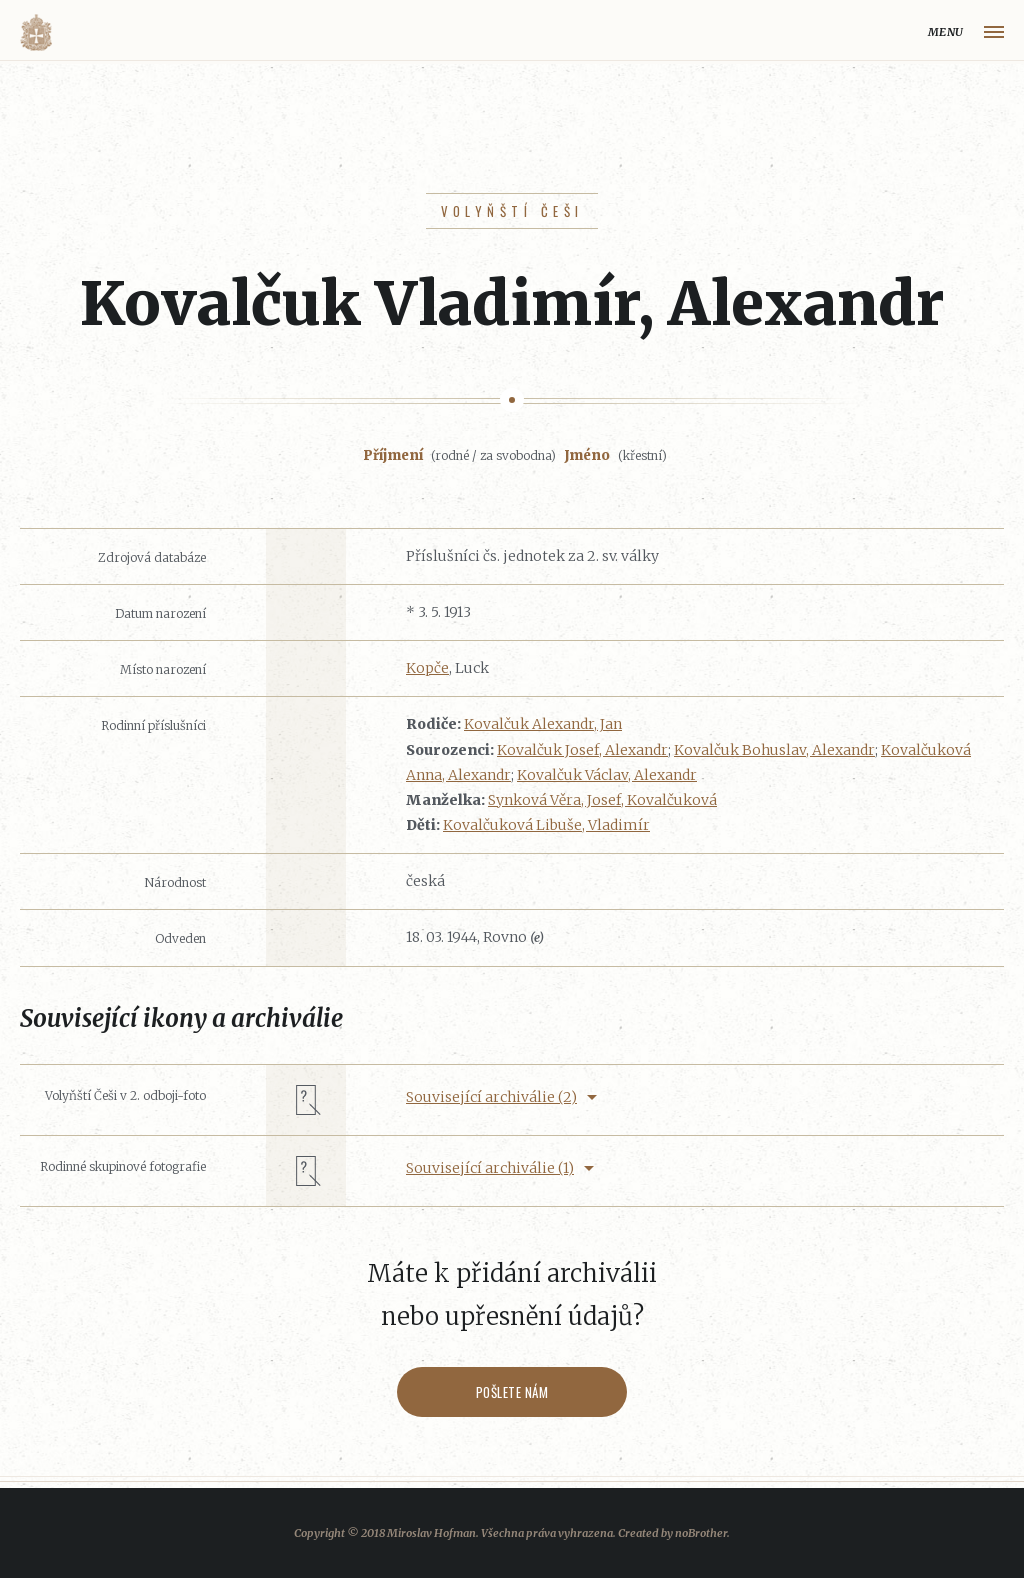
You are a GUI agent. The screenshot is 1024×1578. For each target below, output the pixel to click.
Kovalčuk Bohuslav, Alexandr (774, 750)
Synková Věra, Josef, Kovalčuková (602, 800)
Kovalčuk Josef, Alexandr (582, 750)
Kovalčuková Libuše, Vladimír (546, 825)
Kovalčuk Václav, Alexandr (607, 775)
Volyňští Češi (512, 211)
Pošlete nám (512, 1392)
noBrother (701, 1533)
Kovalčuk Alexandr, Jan (543, 724)
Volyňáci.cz (36, 32)
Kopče (427, 668)
